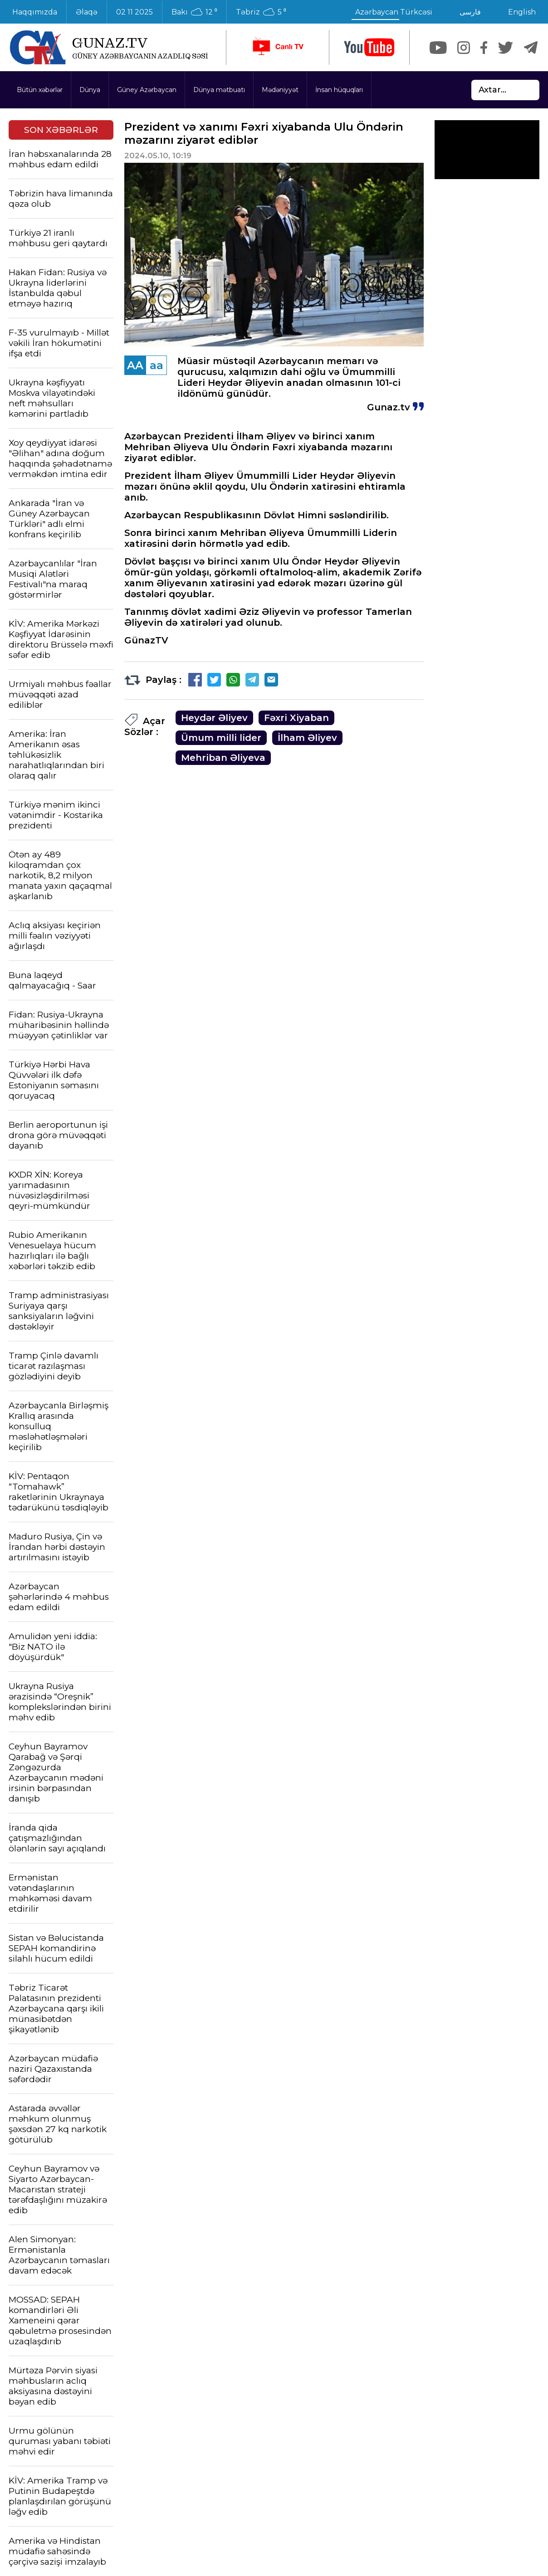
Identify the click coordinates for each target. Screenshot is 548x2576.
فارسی (470, 12)
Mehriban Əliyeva (223, 757)
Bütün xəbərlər (40, 90)
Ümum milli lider (221, 737)
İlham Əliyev (307, 737)
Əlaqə (87, 12)
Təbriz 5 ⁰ (261, 12)
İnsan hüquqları (339, 90)
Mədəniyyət (280, 90)
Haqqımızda (34, 12)
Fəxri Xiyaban (296, 717)
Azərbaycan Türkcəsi (393, 12)
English (522, 12)
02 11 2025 (134, 12)
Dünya (89, 90)
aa (156, 365)
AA (135, 365)
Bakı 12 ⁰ (194, 12)
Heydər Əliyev (214, 717)
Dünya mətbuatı (219, 90)
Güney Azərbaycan (146, 90)
